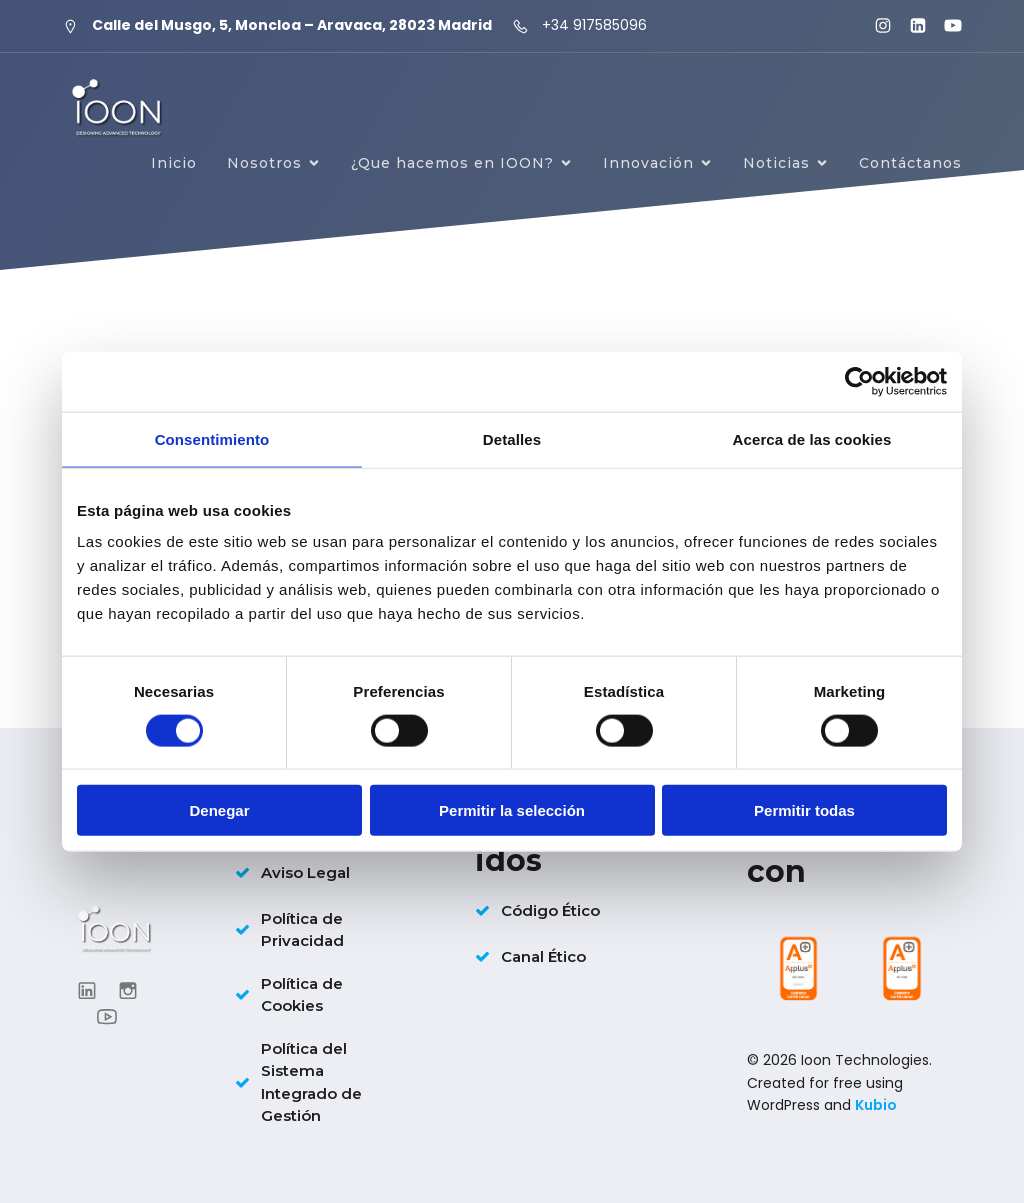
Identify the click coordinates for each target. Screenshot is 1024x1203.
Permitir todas (804, 810)
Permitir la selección (512, 810)
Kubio (876, 1105)
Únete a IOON (905, 234)
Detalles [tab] (512, 438)
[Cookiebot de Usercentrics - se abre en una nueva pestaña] (859, 381)
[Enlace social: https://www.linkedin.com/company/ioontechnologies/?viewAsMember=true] (909, 26)
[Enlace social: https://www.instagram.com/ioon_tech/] (874, 26)
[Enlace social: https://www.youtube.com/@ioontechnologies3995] (944, 26)
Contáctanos (910, 163)
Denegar (219, 810)
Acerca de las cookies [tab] (812, 438)
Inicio (174, 163)
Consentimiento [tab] (212, 438)
